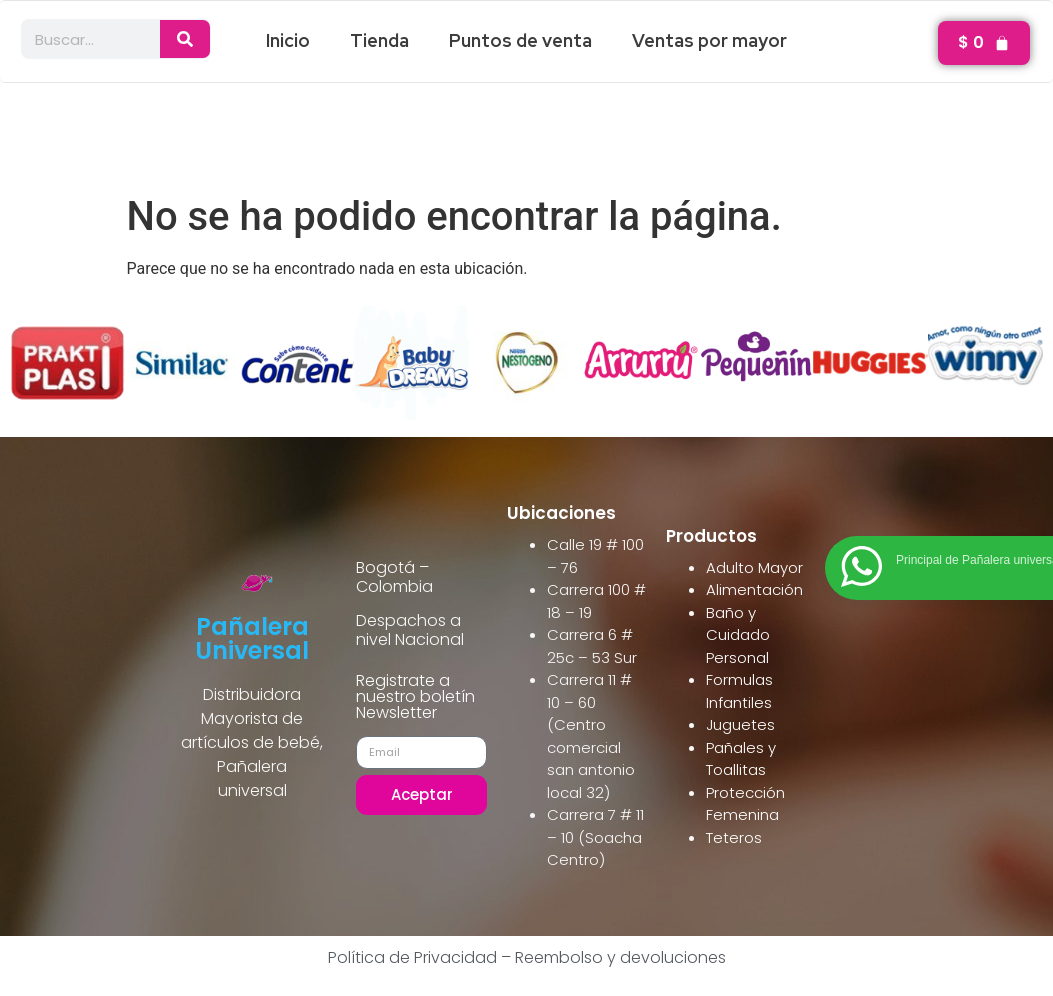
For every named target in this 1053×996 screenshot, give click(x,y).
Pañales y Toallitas (741, 759)
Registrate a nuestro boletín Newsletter (415, 698)
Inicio (288, 40)
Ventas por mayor (709, 40)
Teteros (734, 837)
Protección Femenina (745, 804)
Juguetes (740, 724)
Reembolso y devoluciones (620, 957)
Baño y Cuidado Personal (738, 635)
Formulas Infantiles (739, 691)
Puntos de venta (520, 40)
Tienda (379, 40)
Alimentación (754, 589)
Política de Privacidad (412, 957)
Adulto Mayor (754, 567)
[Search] (185, 39)
